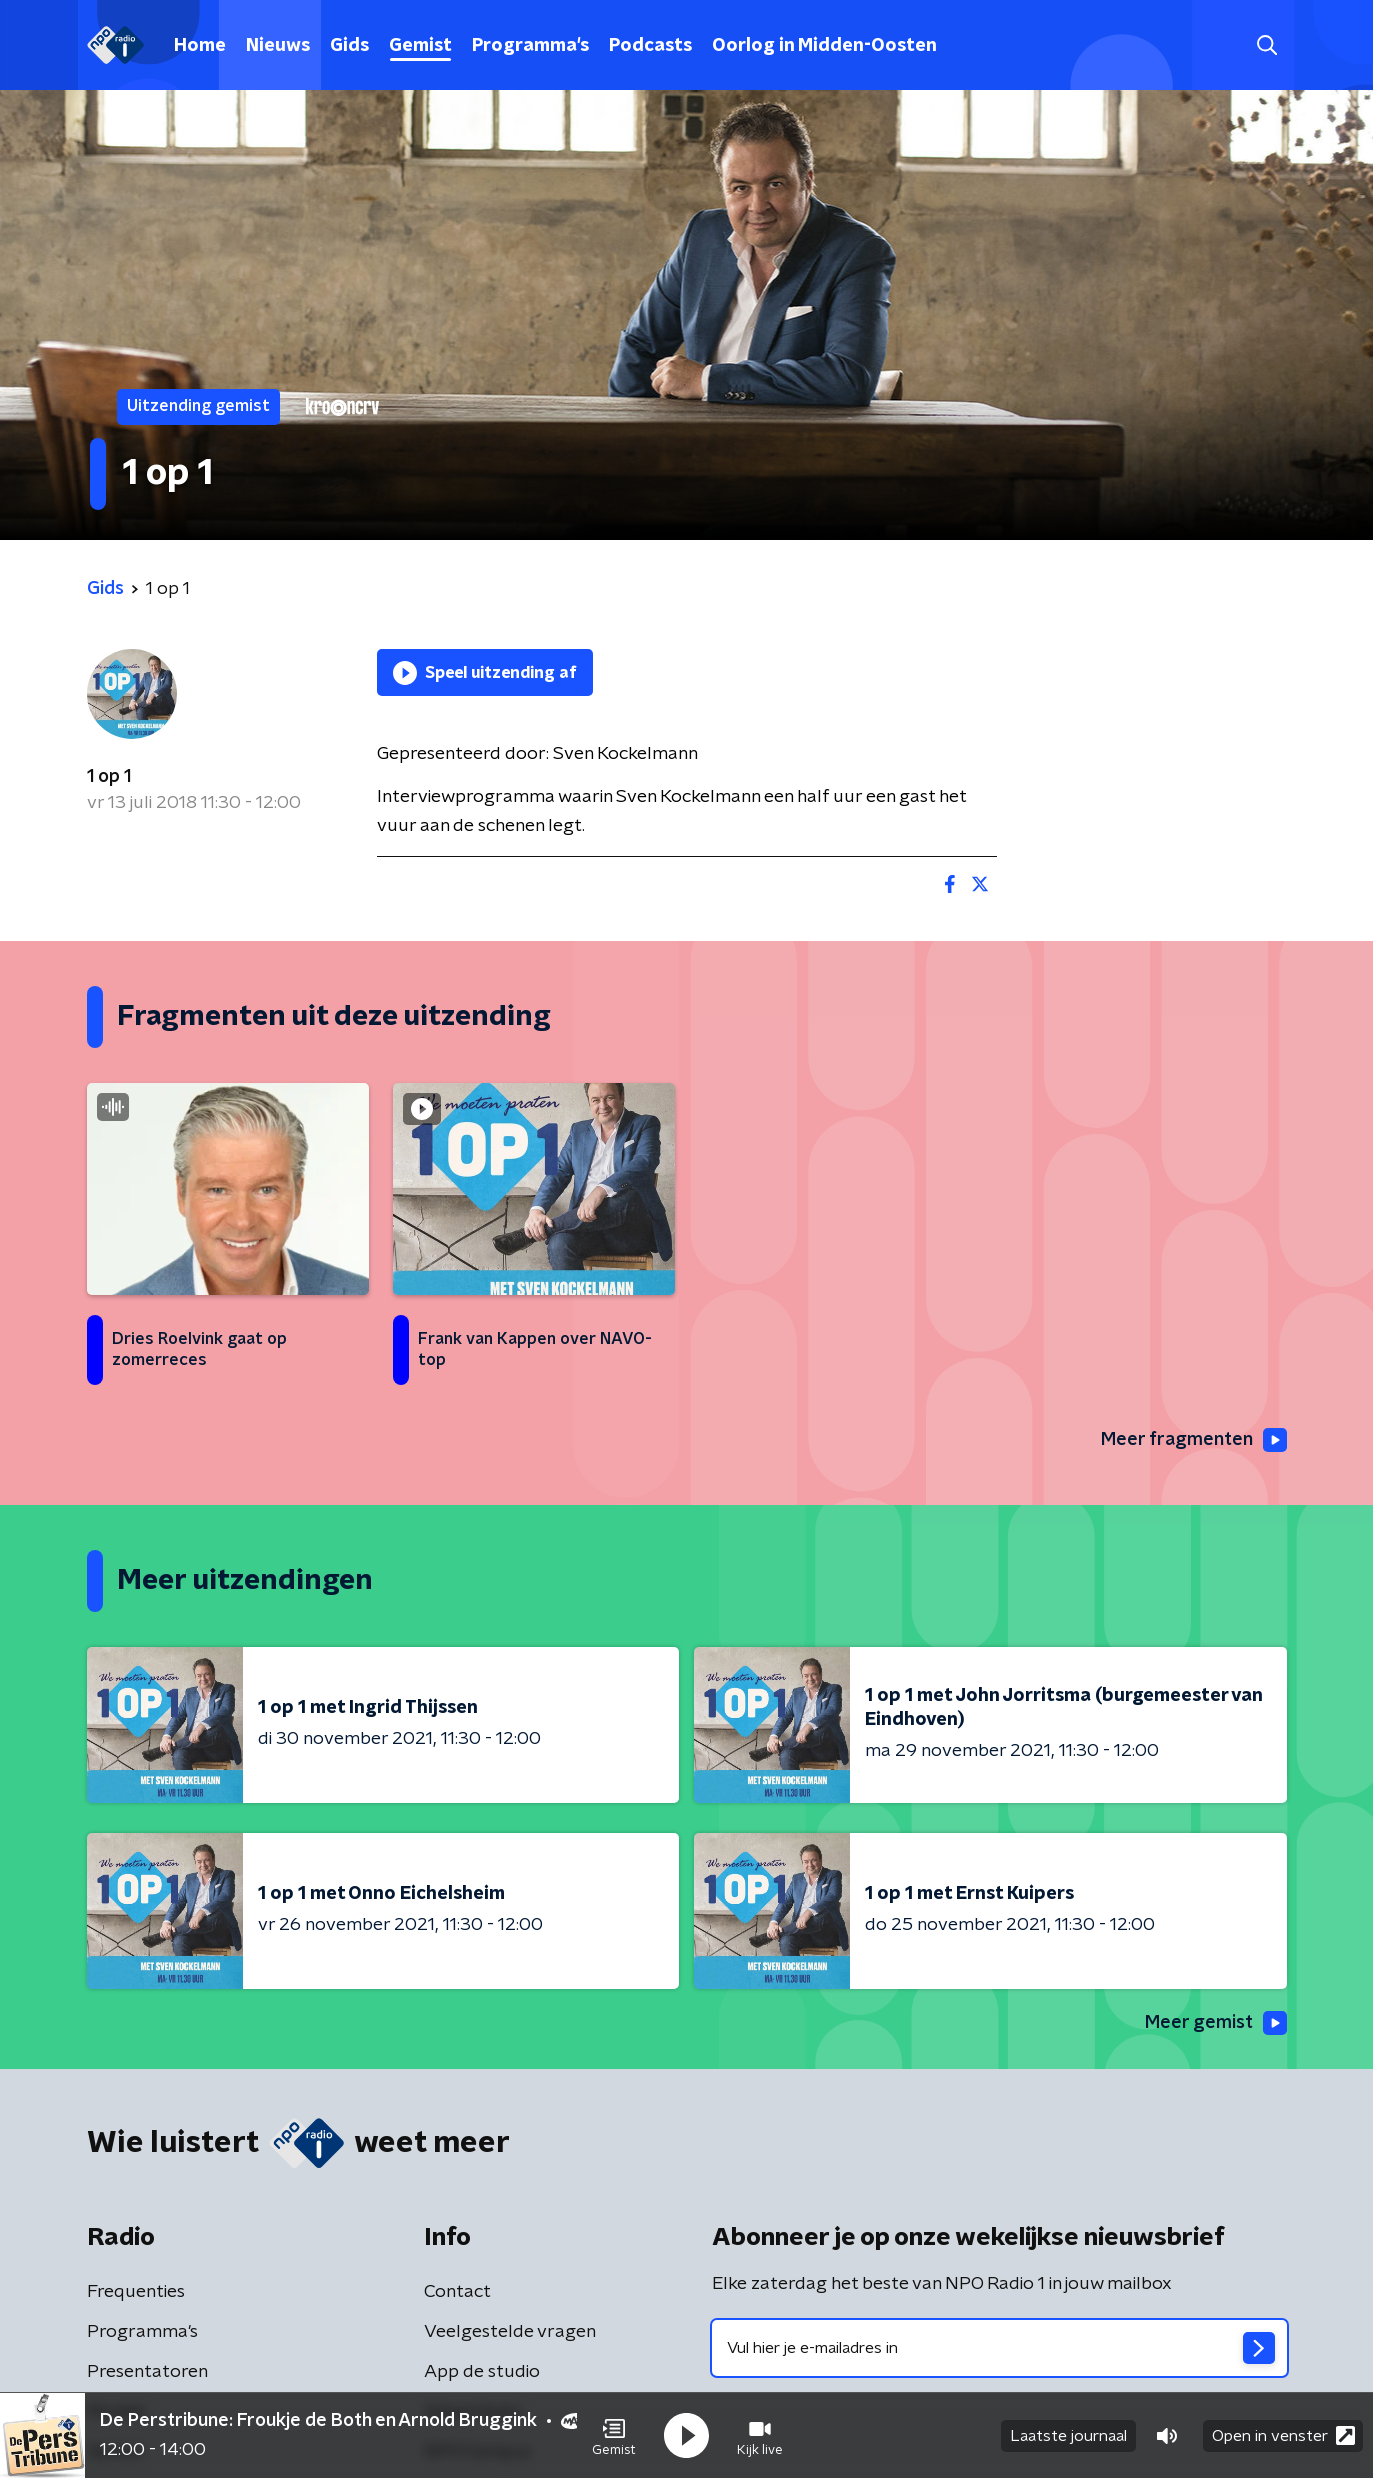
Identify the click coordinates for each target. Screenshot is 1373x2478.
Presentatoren (147, 2372)
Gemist (420, 46)
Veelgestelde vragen (510, 2332)
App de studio (482, 2372)
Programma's (530, 46)
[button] (614, 2436)
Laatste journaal (1068, 2436)
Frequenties (136, 2292)
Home (200, 46)
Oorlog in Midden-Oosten (824, 46)
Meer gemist (1216, 2023)
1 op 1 (109, 777)
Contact (457, 2292)
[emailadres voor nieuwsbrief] (999, 2348)
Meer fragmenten (1194, 1440)
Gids (349, 46)
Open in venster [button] (1283, 2435)
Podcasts (650, 46)
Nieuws (278, 46)
